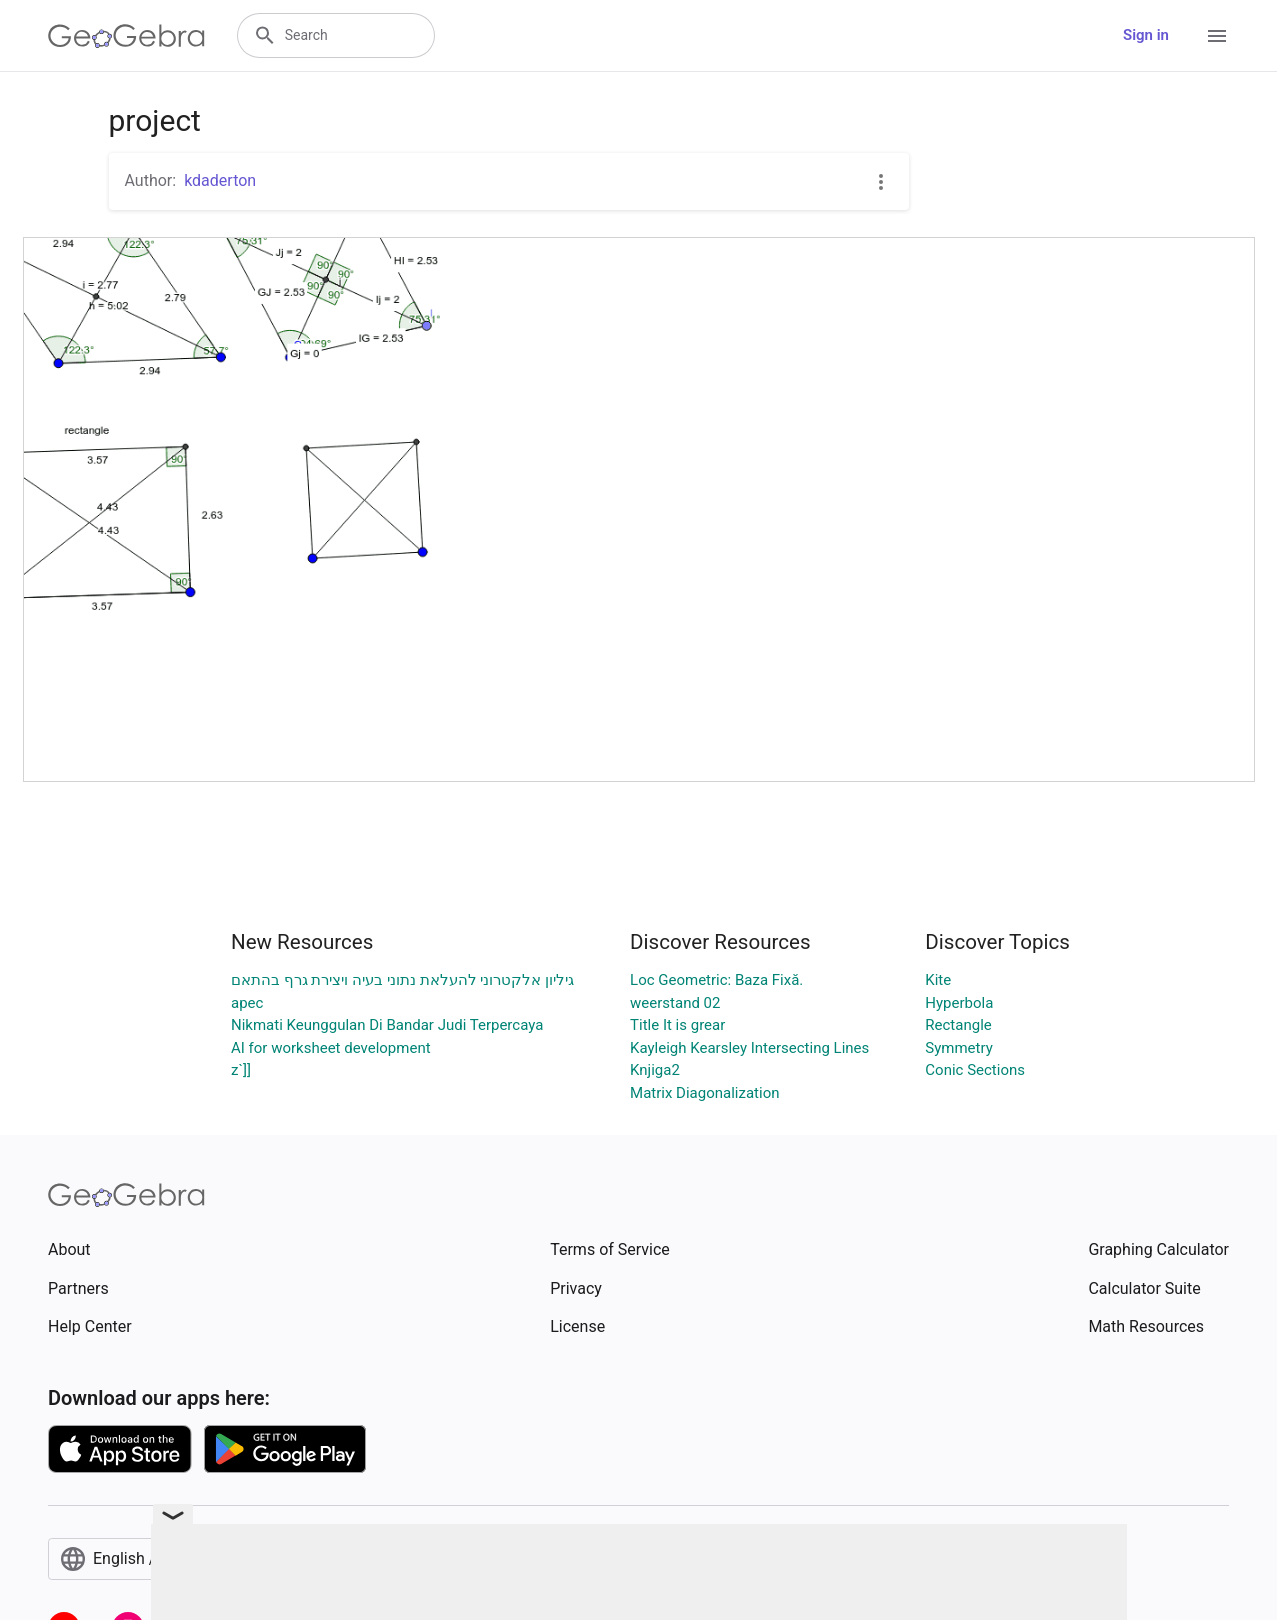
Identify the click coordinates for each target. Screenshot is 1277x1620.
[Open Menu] (1217, 36)
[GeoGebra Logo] (126, 36)
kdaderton (220, 180)
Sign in (1146, 35)
